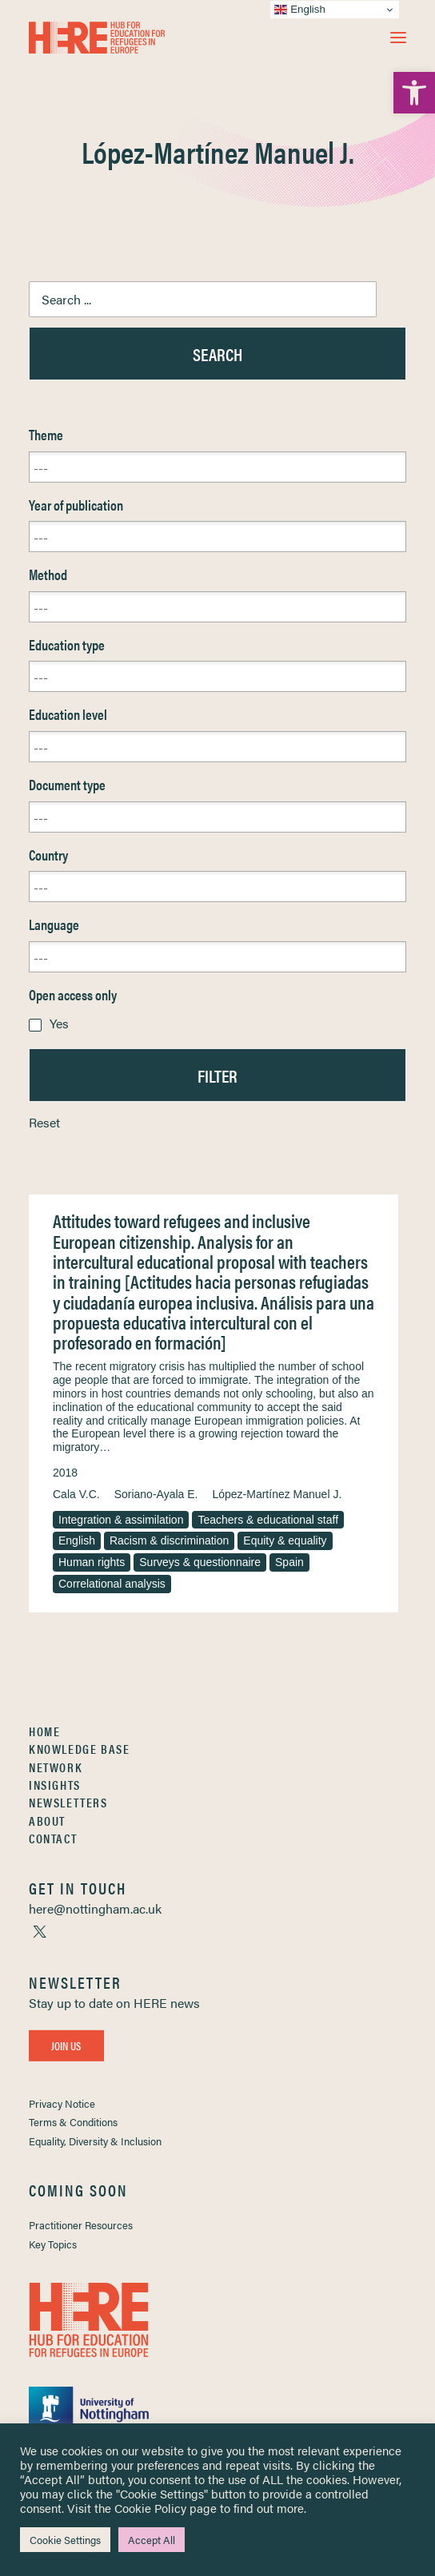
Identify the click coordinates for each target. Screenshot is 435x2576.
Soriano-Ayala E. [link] (156, 1494)
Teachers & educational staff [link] (268, 1519)
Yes (59, 1023)
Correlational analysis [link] (112, 1583)
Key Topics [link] (53, 2244)
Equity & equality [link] (284, 1540)
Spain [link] (289, 1562)
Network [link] (55, 1767)
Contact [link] (53, 1838)
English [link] (76, 1540)
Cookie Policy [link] (150, 2507)
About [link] (47, 1820)
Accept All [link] (151, 2539)
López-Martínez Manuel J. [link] (276, 1494)
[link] (414, 92)
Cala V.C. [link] (76, 1494)
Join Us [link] (66, 2045)
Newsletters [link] (68, 1802)
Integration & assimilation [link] (120, 1519)
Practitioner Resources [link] (81, 2224)
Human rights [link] (91, 1562)
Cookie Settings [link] (65, 2539)
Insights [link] (55, 1784)
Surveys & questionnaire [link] (200, 1562)
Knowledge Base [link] (79, 1748)
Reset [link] (44, 1122)
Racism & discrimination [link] (169, 1540)
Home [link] (44, 1731)
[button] (398, 37)
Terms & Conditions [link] (73, 2121)
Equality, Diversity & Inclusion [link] (95, 2141)
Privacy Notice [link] (62, 2103)
